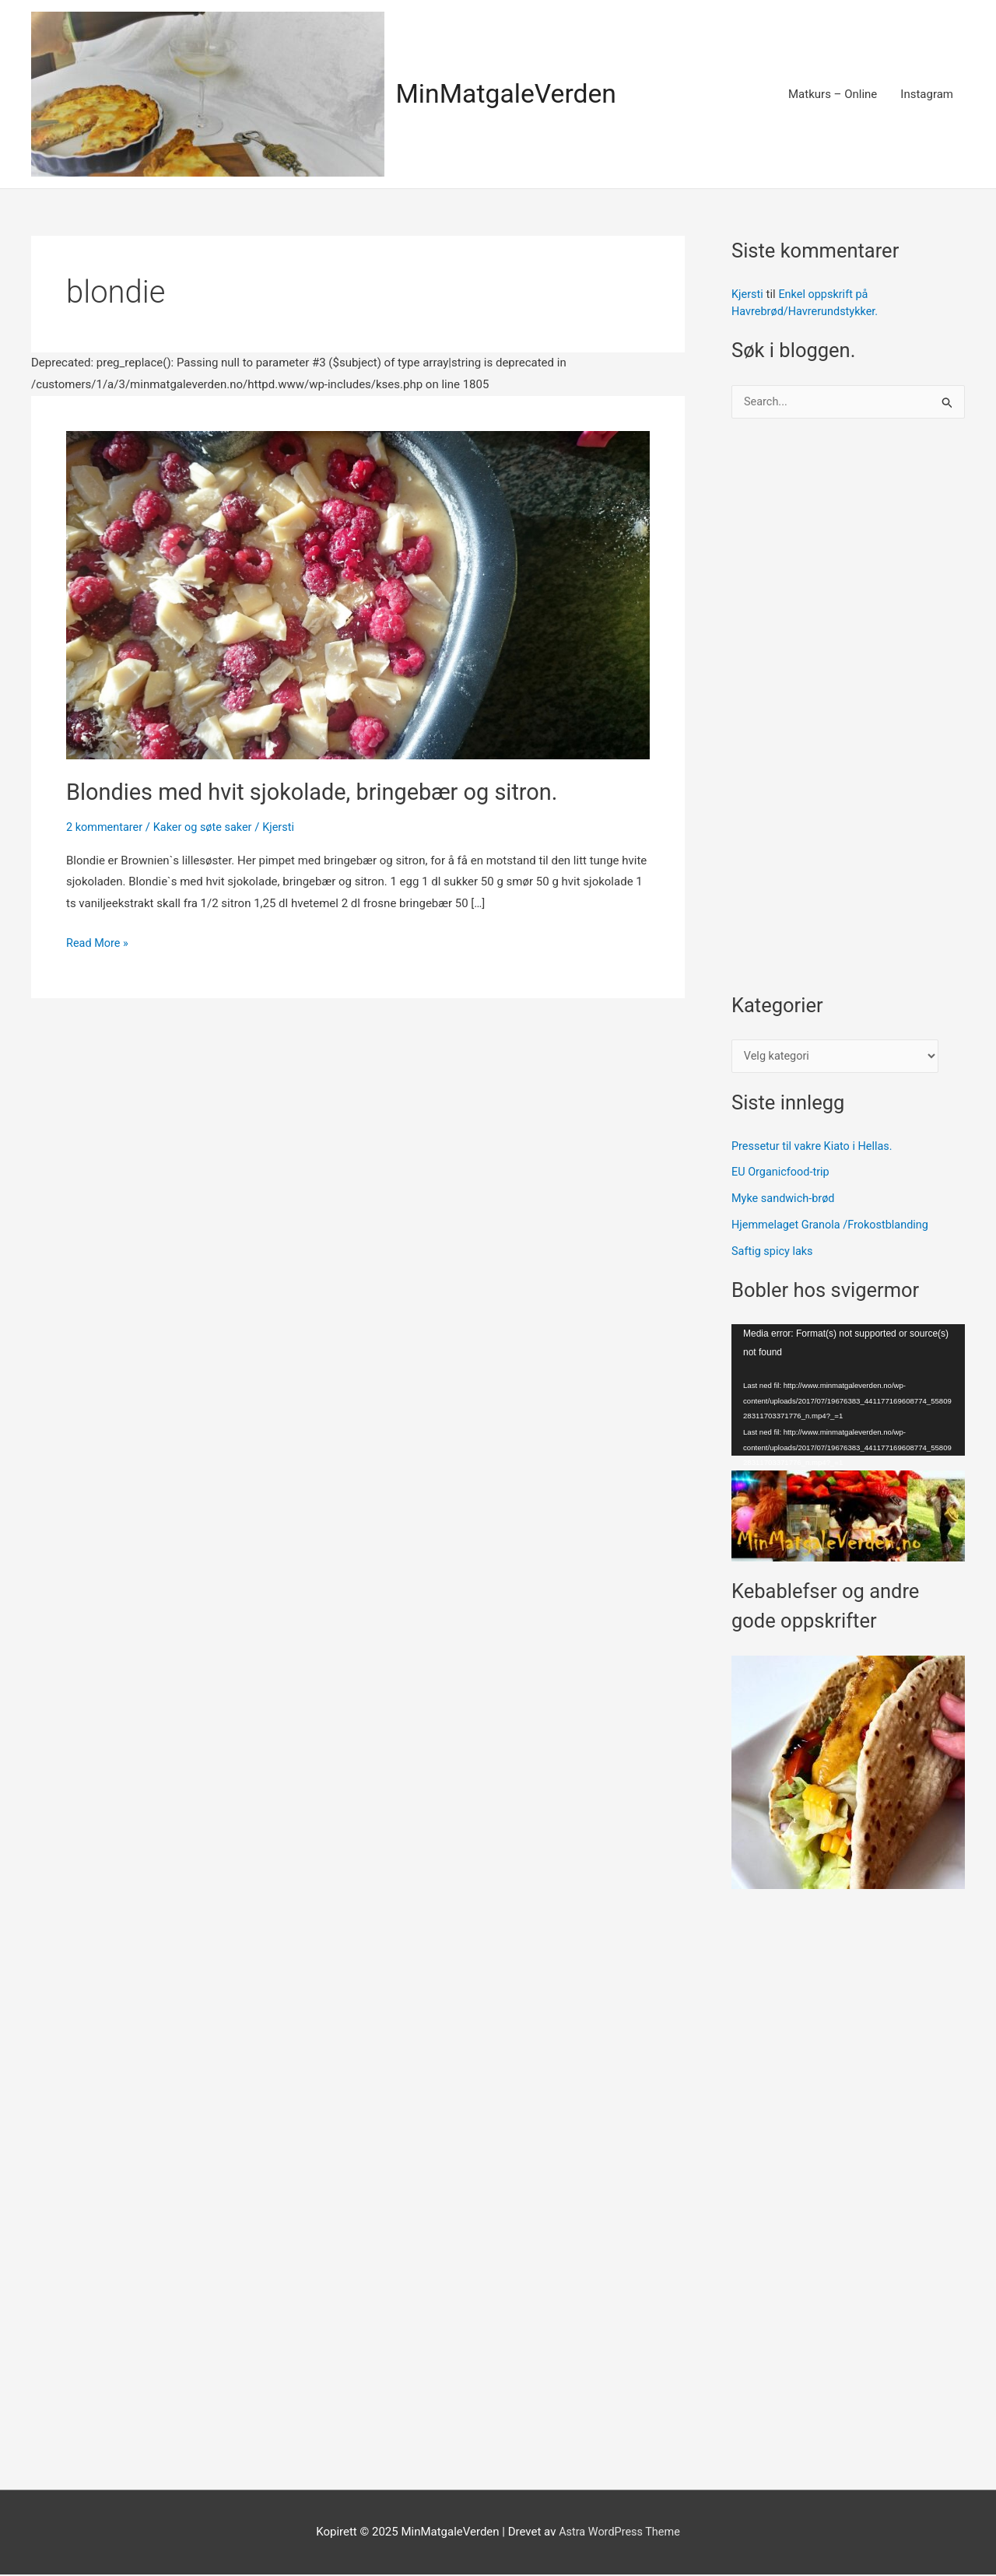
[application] (848, 1391)
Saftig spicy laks (773, 1253)
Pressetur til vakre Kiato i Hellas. (815, 1148)
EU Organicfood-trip (782, 1174)
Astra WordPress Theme (619, 2533)
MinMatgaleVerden (510, 94)
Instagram (926, 94)
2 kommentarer (106, 826)
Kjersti (747, 294)
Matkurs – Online (832, 94)
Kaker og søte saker (207, 826)
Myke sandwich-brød (785, 1200)
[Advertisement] (848, 713)
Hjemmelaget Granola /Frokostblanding (833, 1226)
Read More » (98, 943)
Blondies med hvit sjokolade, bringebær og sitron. (321, 791)
